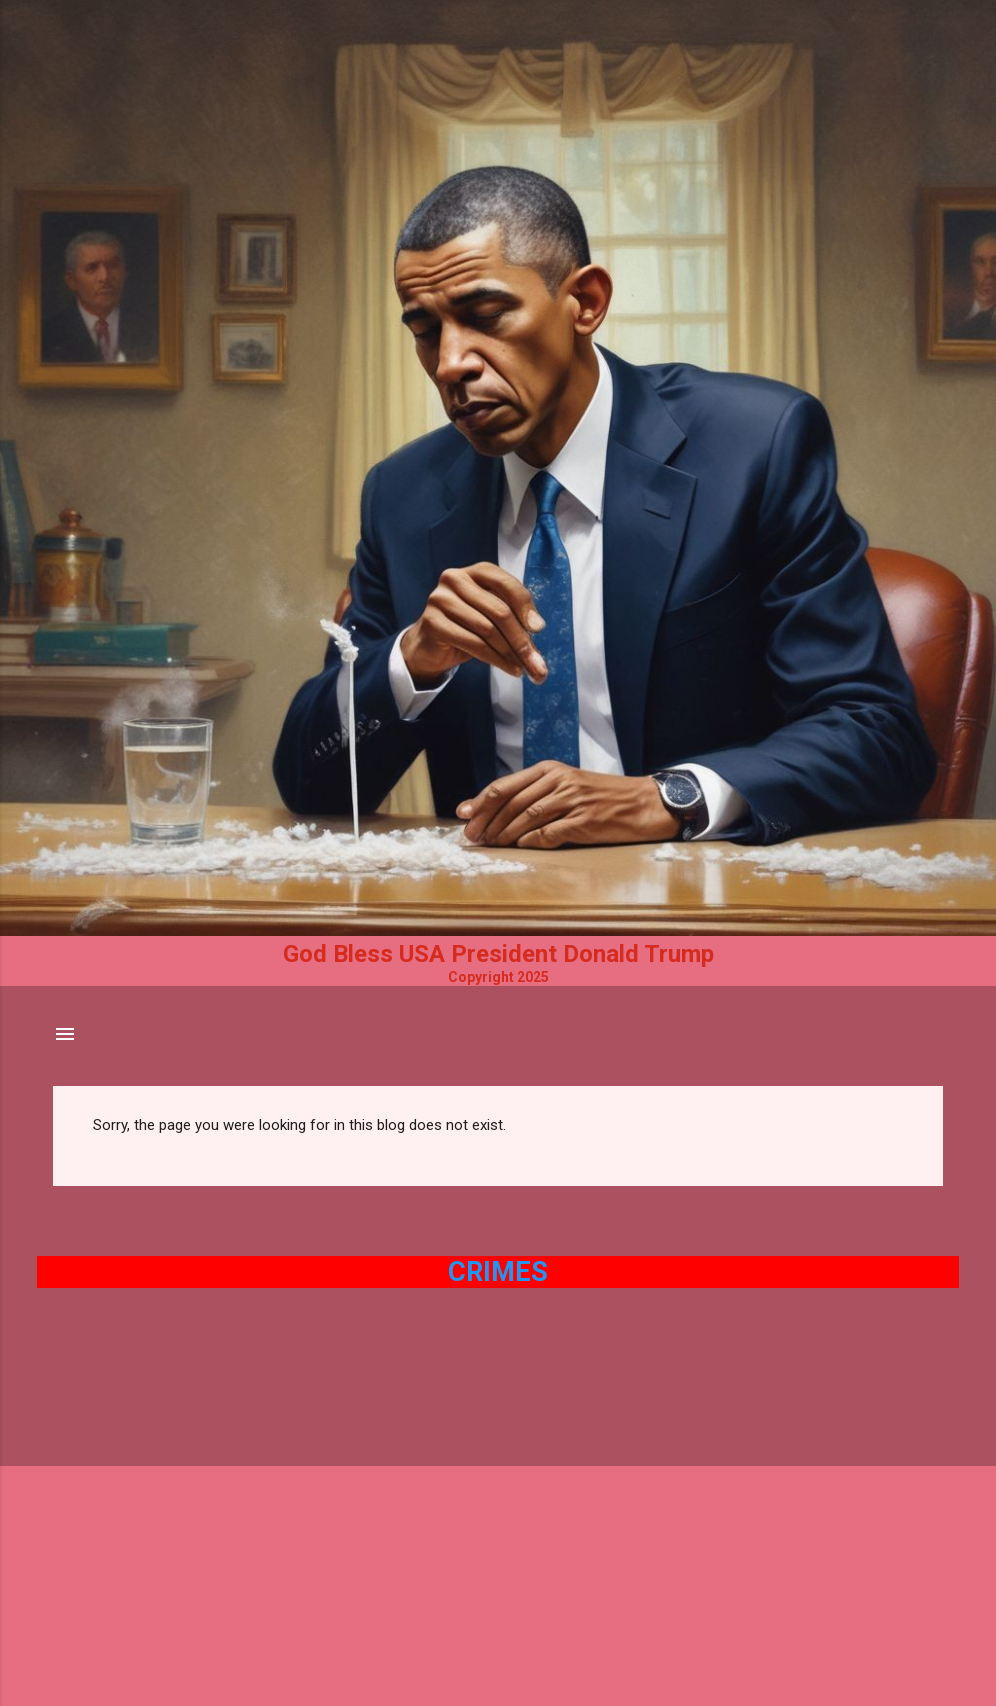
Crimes (498, 1272)
